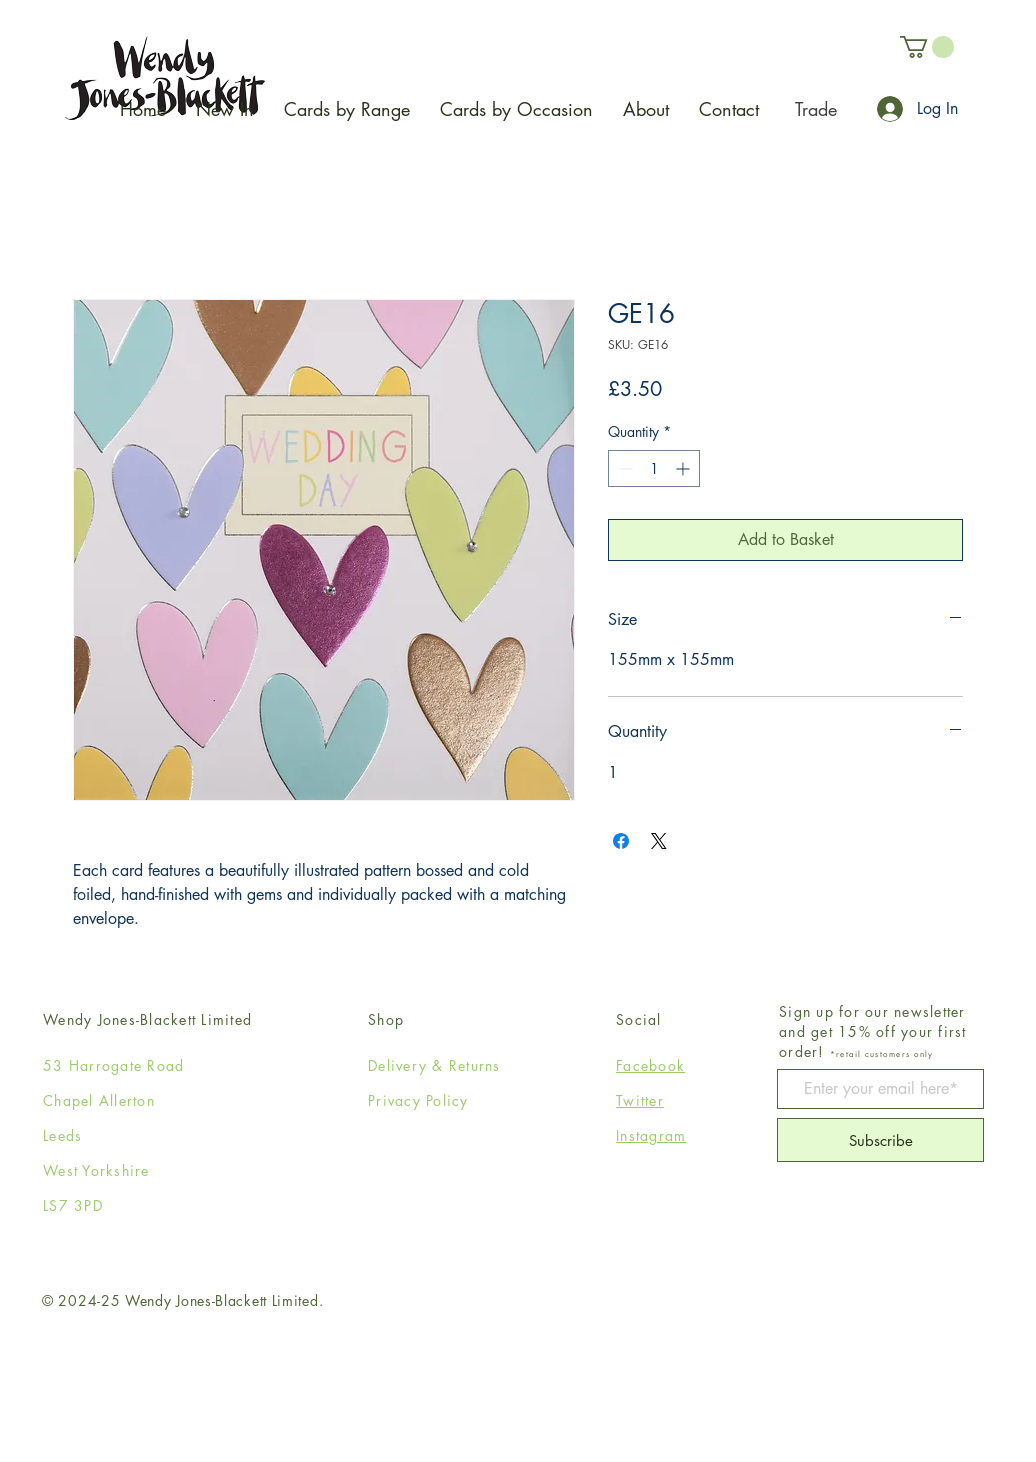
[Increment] (684, 468)
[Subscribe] (880, 1140)
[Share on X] (659, 841)
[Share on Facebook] (621, 841)
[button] (927, 47)
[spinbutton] (654, 468)
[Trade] (815, 109)
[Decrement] (623, 468)
